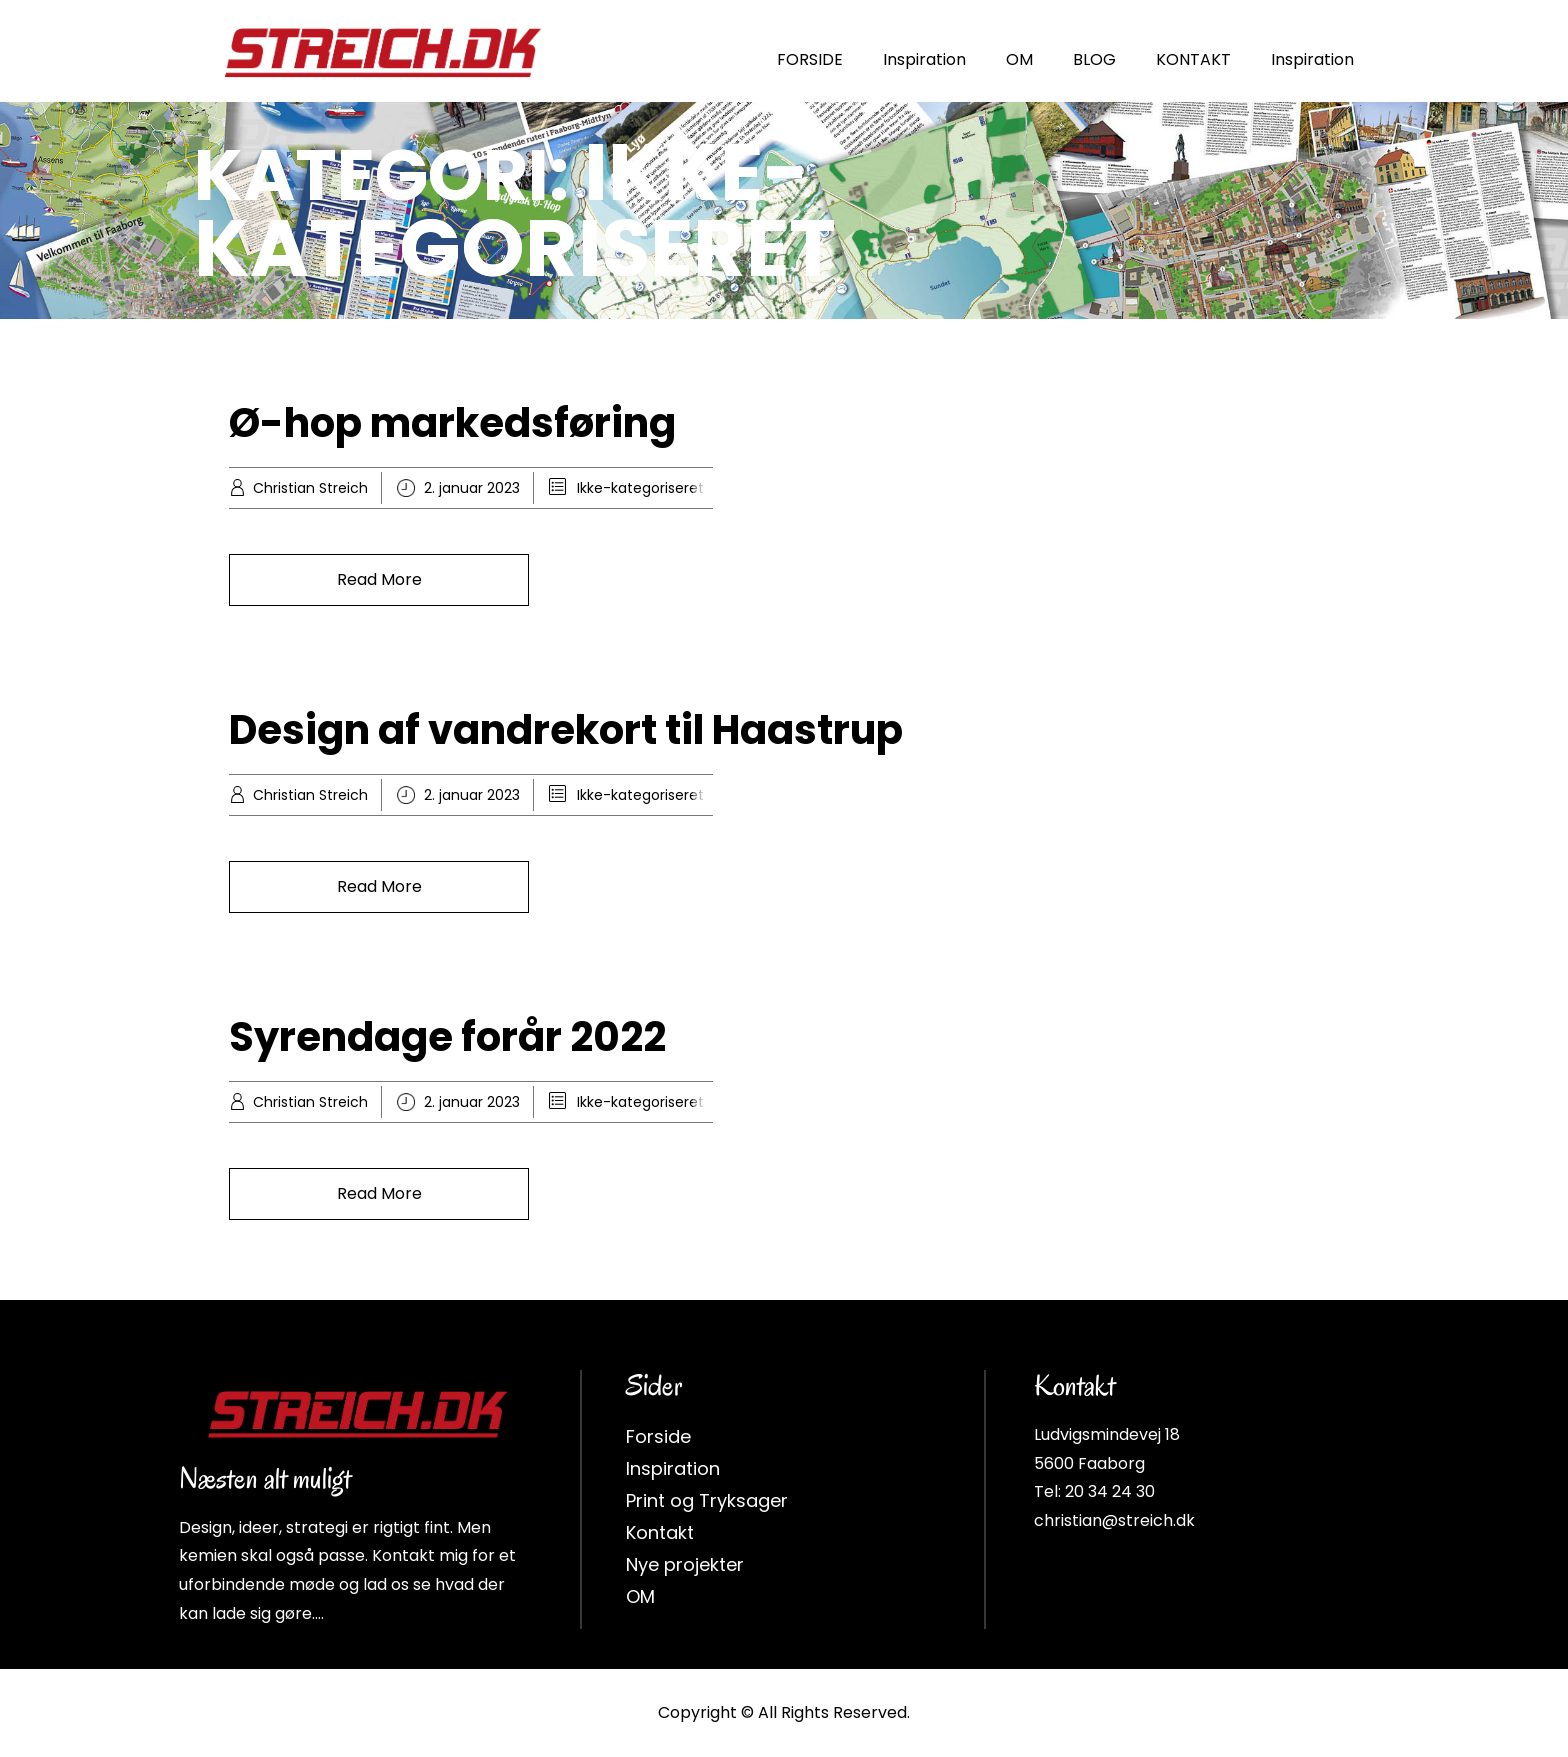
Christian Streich (310, 487)
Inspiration (924, 59)
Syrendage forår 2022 (447, 1036)
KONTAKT (1193, 59)
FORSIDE (810, 59)
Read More (379, 578)
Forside (658, 1435)
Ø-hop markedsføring (452, 422)
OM (1019, 59)
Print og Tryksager (707, 1499)
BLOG (1094, 59)
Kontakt (660, 1531)
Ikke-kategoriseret (640, 487)
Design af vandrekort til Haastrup (566, 729)
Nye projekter (685, 1563)
